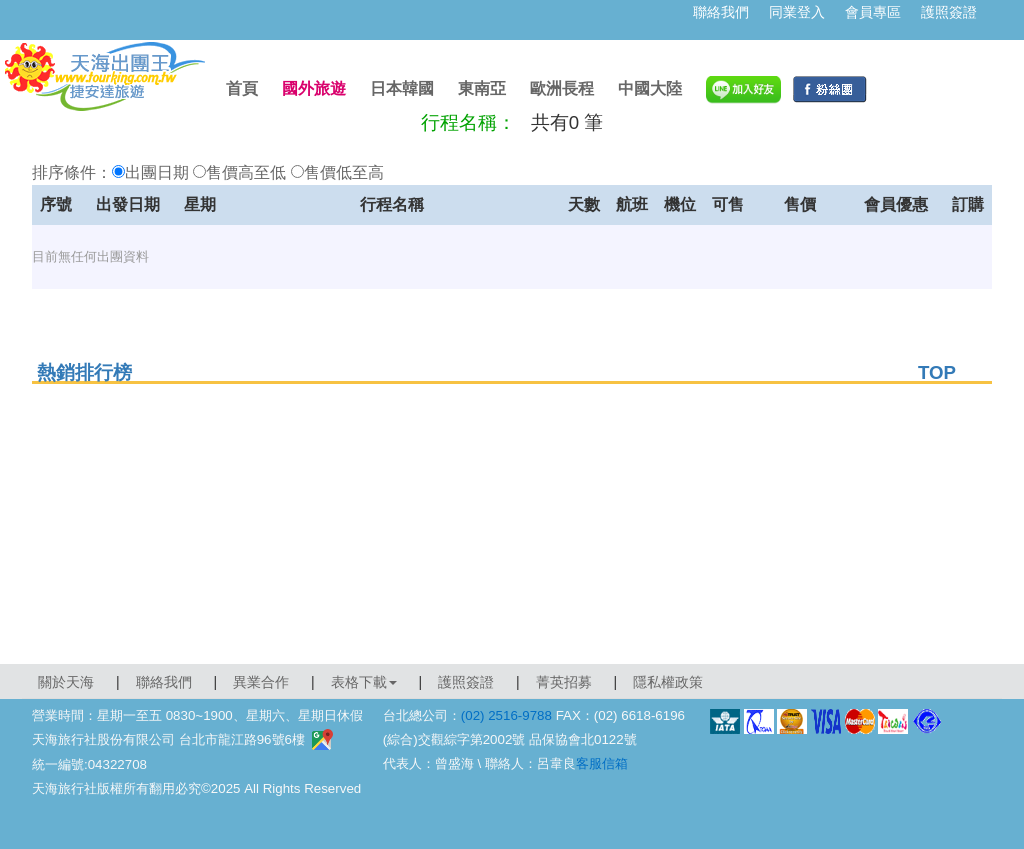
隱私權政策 (668, 682)
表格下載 (364, 682)
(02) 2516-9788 (506, 715)
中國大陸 (650, 88)
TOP (937, 372)
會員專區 (873, 12)
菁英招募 (564, 682)
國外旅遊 (314, 88)
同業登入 (797, 12)
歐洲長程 (562, 88)
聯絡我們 (721, 12)
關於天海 (66, 682)
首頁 (242, 88)
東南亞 (482, 88)
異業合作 (261, 682)
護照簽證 (949, 12)
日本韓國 (402, 88)
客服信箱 (602, 763)
